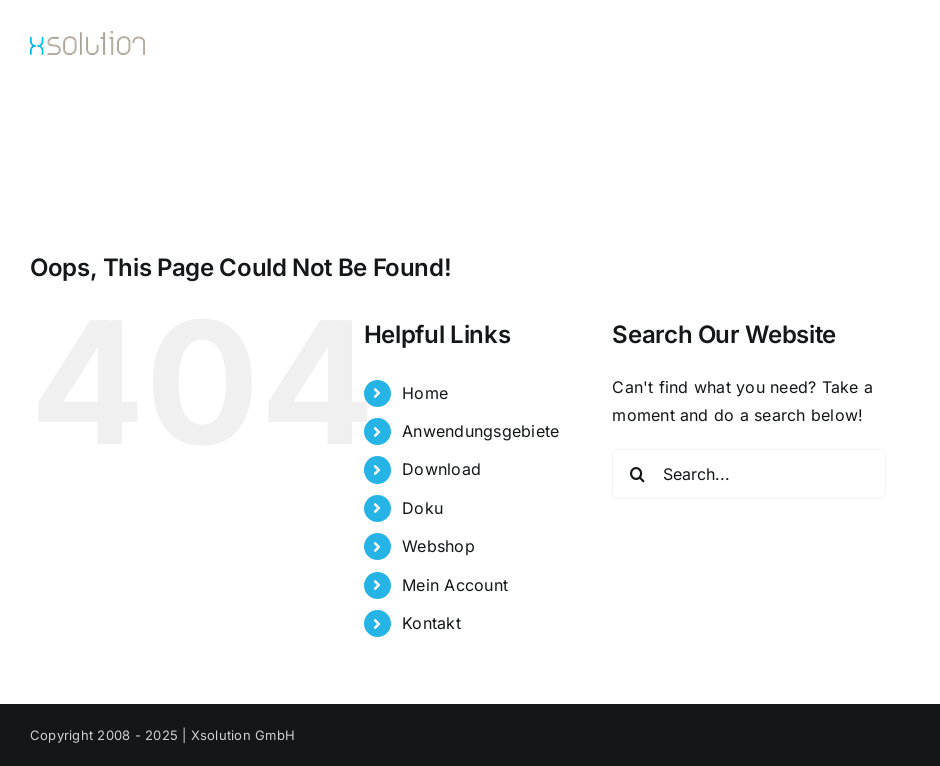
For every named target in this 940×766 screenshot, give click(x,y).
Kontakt (431, 623)
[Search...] (748, 474)
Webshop (438, 546)
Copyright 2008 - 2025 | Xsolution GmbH (162, 735)
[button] (877, 137)
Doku (422, 508)
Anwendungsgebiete (480, 431)
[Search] (637, 474)
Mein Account (455, 585)
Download (441, 469)
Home (425, 393)
